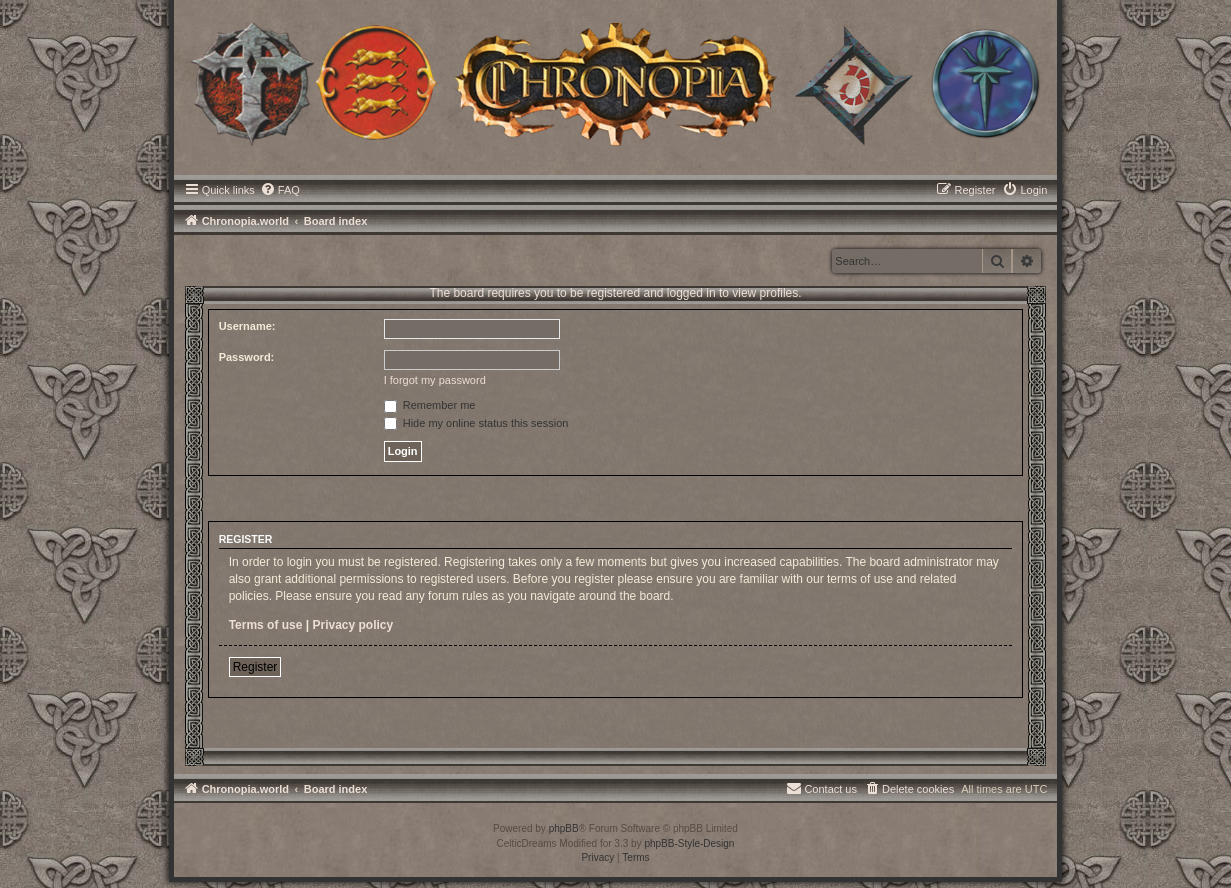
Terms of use (266, 625)
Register (255, 667)
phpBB (564, 828)
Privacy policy (353, 625)
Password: (247, 357)
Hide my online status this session (476, 423)
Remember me (430, 405)
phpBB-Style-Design (689, 843)
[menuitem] (280, 190)
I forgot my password (435, 380)
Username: (247, 326)
